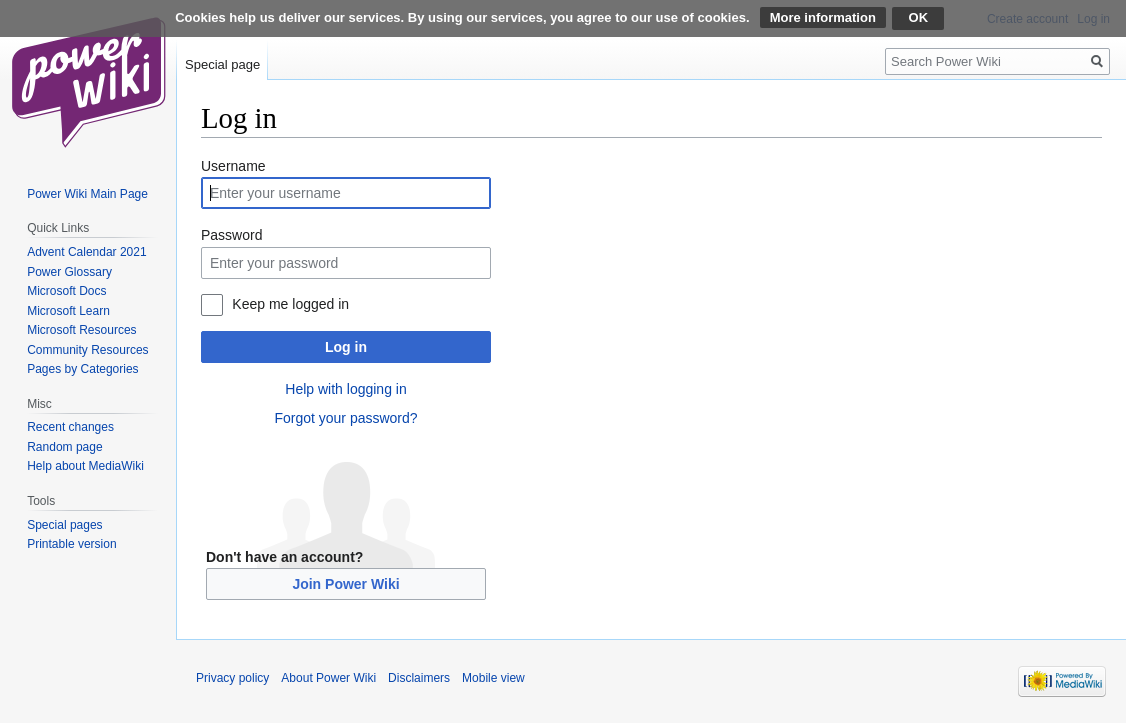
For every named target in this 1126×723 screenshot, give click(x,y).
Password (231, 235)
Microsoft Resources (81, 330)
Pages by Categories (82, 369)
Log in (346, 347)
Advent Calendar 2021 (86, 252)
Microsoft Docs (66, 291)
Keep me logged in (290, 304)
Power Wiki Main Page (87, 194)
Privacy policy (232, 678)
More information (823, 17)
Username (233, 166)
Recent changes (70, 427)
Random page (64, 447)
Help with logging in (345, 389)
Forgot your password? (345, 418)
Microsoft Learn (68, 311)
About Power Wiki (328, 678)
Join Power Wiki (345, 584)
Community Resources (87, 350)
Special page (222, 64)
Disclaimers (419, 678)
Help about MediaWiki (85, 466)
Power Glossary (69, 272)
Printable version (71, 544)
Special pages (64, 525)
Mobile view (493, 678)
